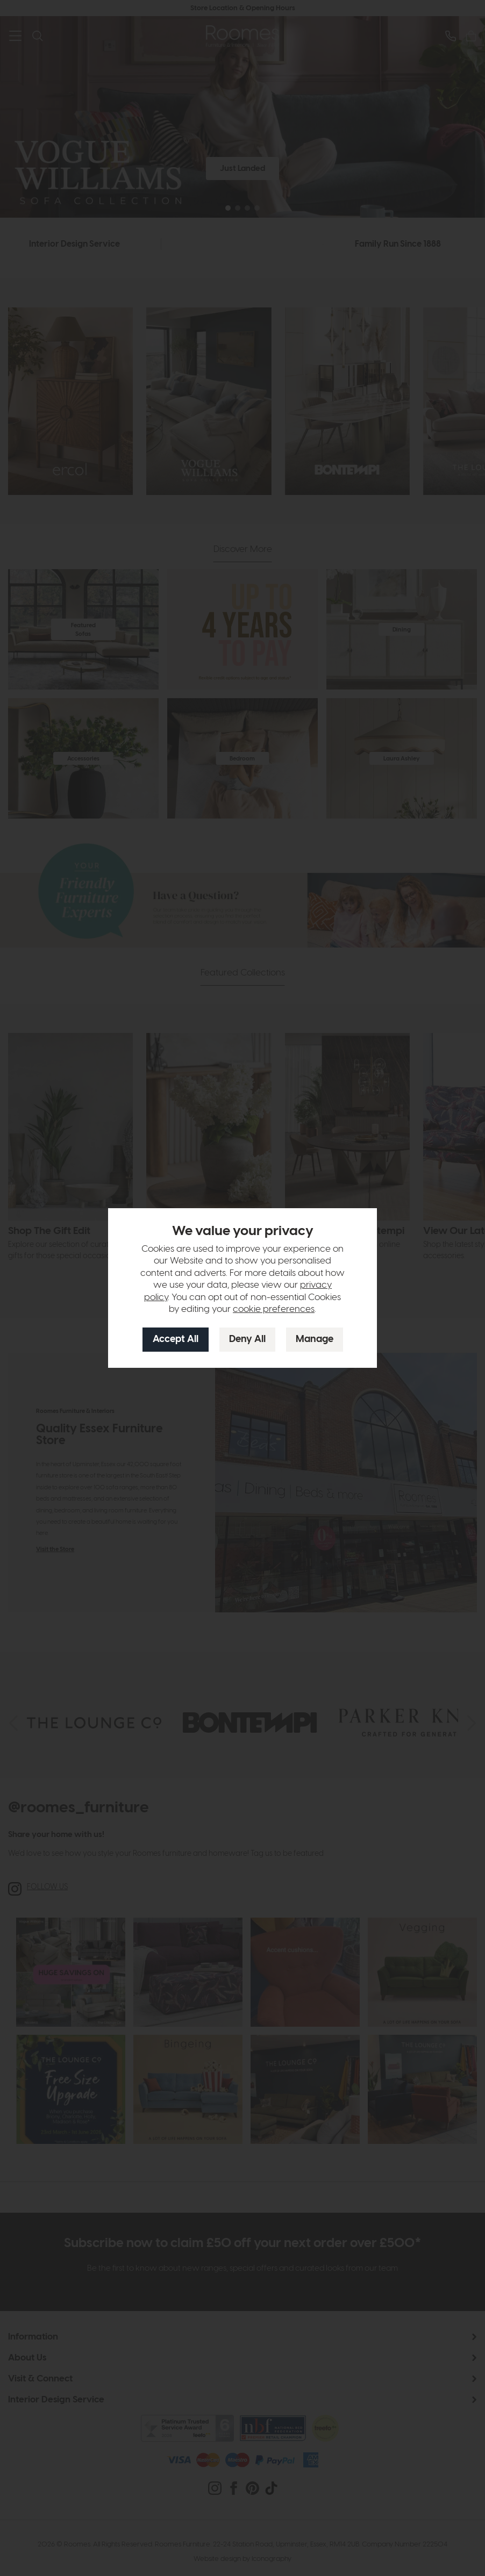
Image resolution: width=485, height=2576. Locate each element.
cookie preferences (274, 1309)
